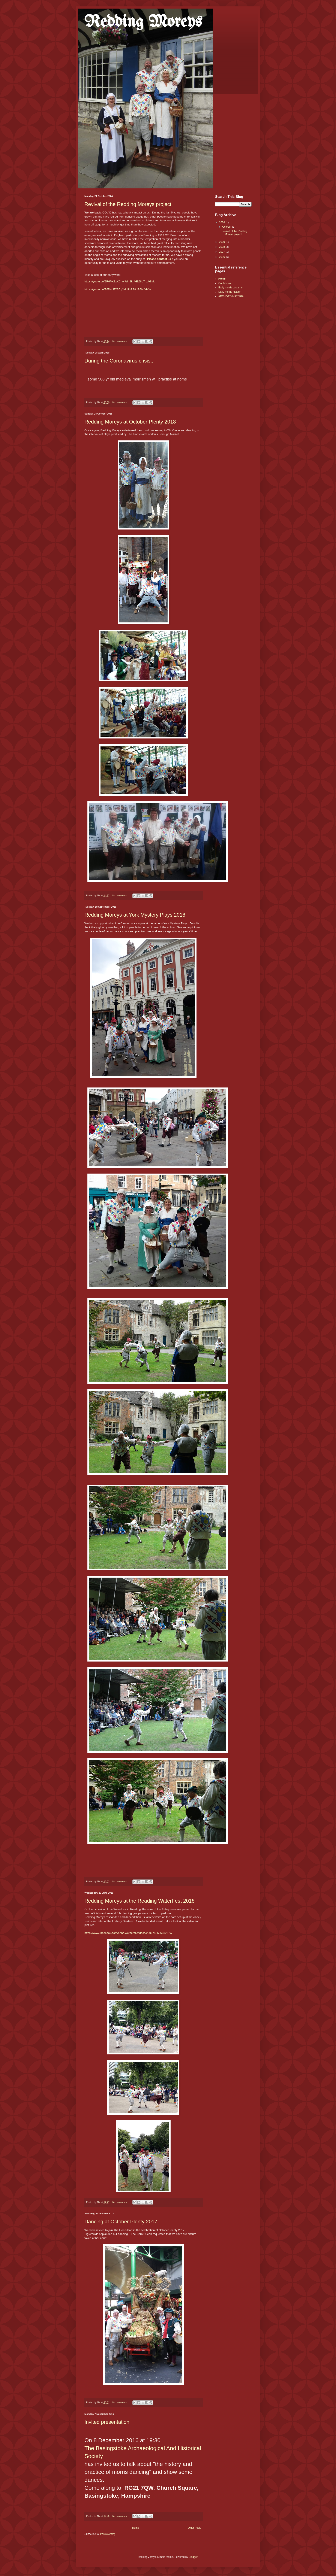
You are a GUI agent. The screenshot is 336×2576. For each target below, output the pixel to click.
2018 (222, 246)
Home (135, 2527)
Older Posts (194, 2527)
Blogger (193, 2556)
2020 (222, 241)
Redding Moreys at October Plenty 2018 (130, 422)
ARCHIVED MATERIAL (231, 296)
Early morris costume (230, 287)
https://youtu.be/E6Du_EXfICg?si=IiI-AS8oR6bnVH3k (117, 289)
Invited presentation (106, 2422)
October (227, 226)
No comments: (120, 341)
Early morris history (229, 291)
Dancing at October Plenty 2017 (120, 2221)
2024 (222, 222)
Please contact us (159, 259)
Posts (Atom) (107, 2534)
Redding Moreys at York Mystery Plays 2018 (134, 915)
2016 (222, 256)
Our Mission (225, 283)
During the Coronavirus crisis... (119, 361)
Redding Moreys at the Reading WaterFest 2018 (139, 1901)
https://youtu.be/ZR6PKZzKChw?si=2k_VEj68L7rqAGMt (119, 281)
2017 (222, 251)
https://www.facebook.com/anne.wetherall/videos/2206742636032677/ (128, 1933)
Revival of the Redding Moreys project (127, 204)
